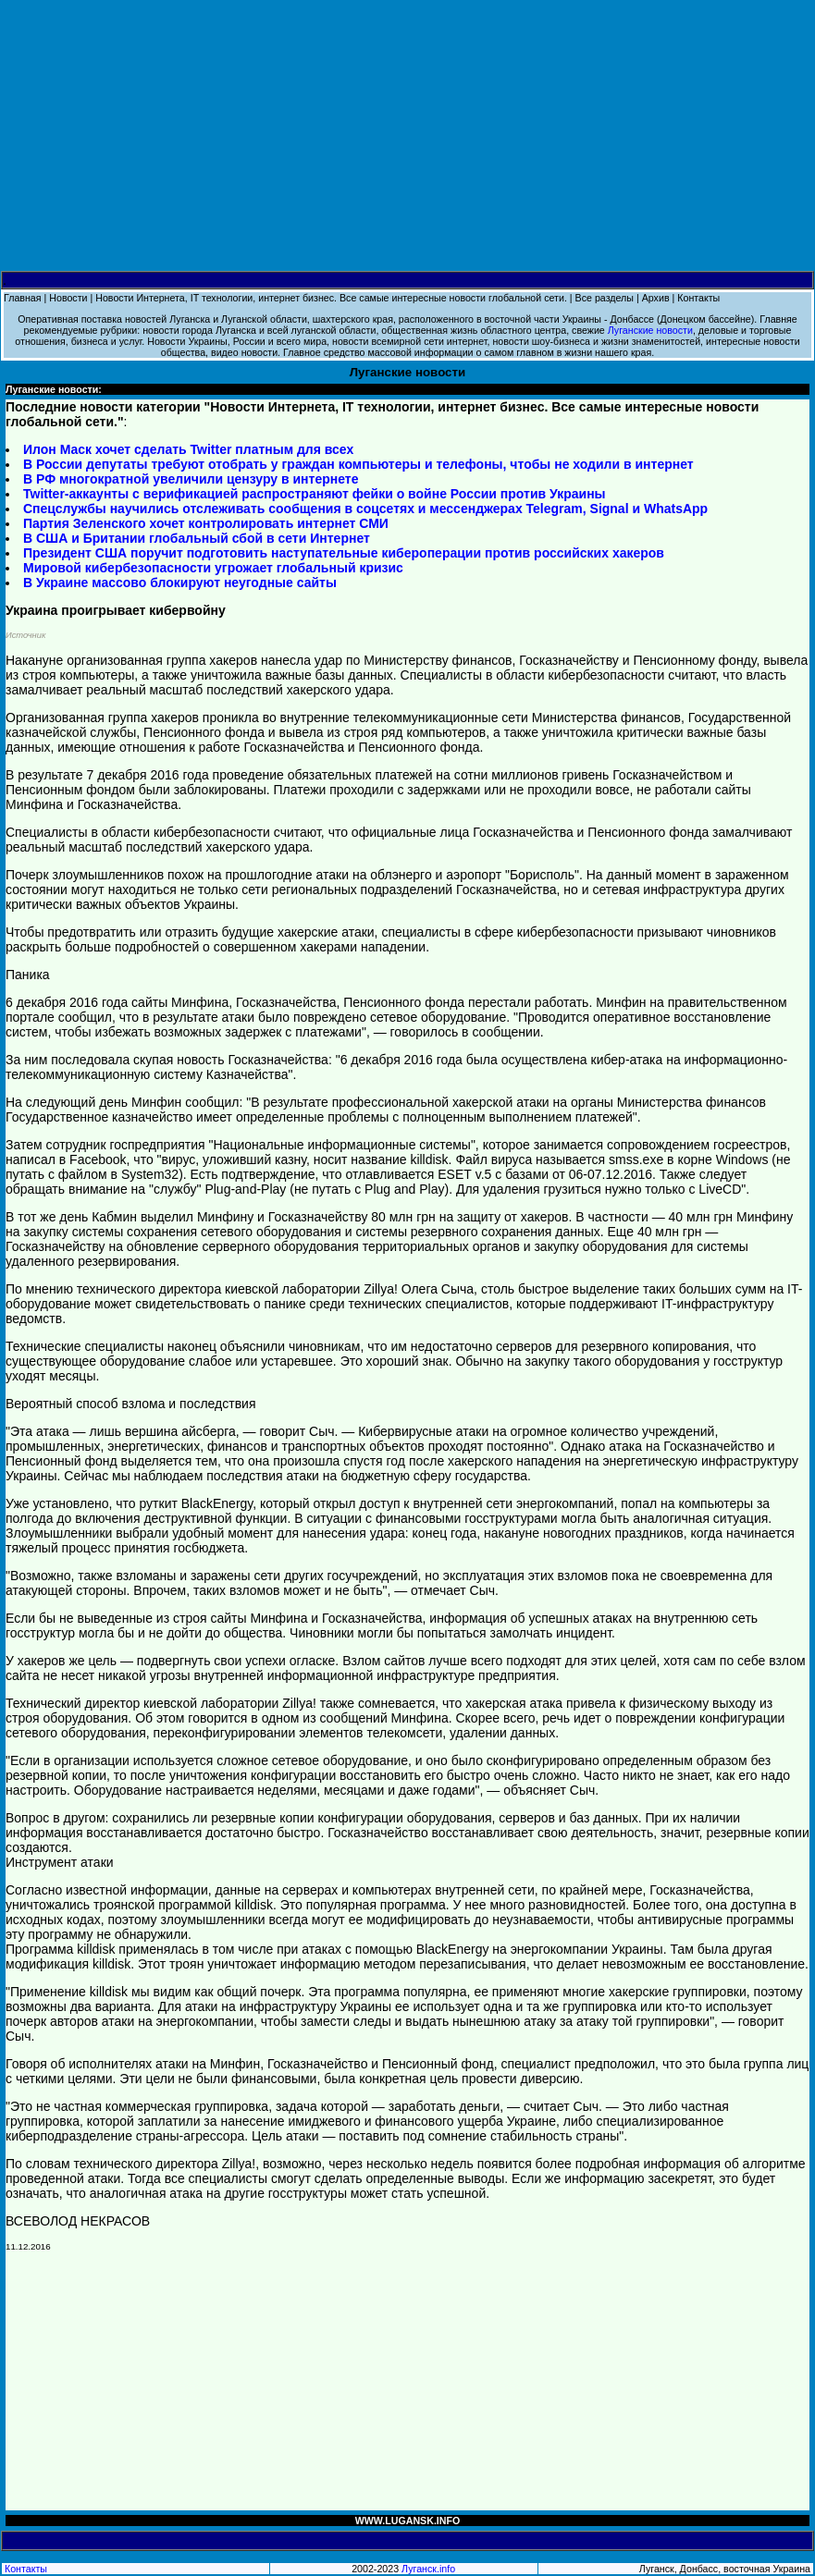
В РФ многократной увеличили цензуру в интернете (190, 479)
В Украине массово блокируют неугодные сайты (180, 582)
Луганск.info (428, 2568)
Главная (23, 297)
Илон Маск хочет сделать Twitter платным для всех (188, 449)
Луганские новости (650, 330)
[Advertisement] (407, 135)
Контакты (698, 297)
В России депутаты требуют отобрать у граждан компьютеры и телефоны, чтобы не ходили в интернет (358, 464)
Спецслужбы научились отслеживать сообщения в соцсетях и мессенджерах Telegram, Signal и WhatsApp (365, 508)
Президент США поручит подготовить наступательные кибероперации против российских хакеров (343, 553)
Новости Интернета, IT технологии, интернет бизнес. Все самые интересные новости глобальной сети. (331, 297)
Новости (68, 297)
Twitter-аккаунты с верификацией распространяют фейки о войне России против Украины (314, 493)
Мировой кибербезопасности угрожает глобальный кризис (213, 567)
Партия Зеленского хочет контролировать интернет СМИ (206, 523)
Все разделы (604, 297)
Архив (656, 297)
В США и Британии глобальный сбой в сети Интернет (196, 538)
